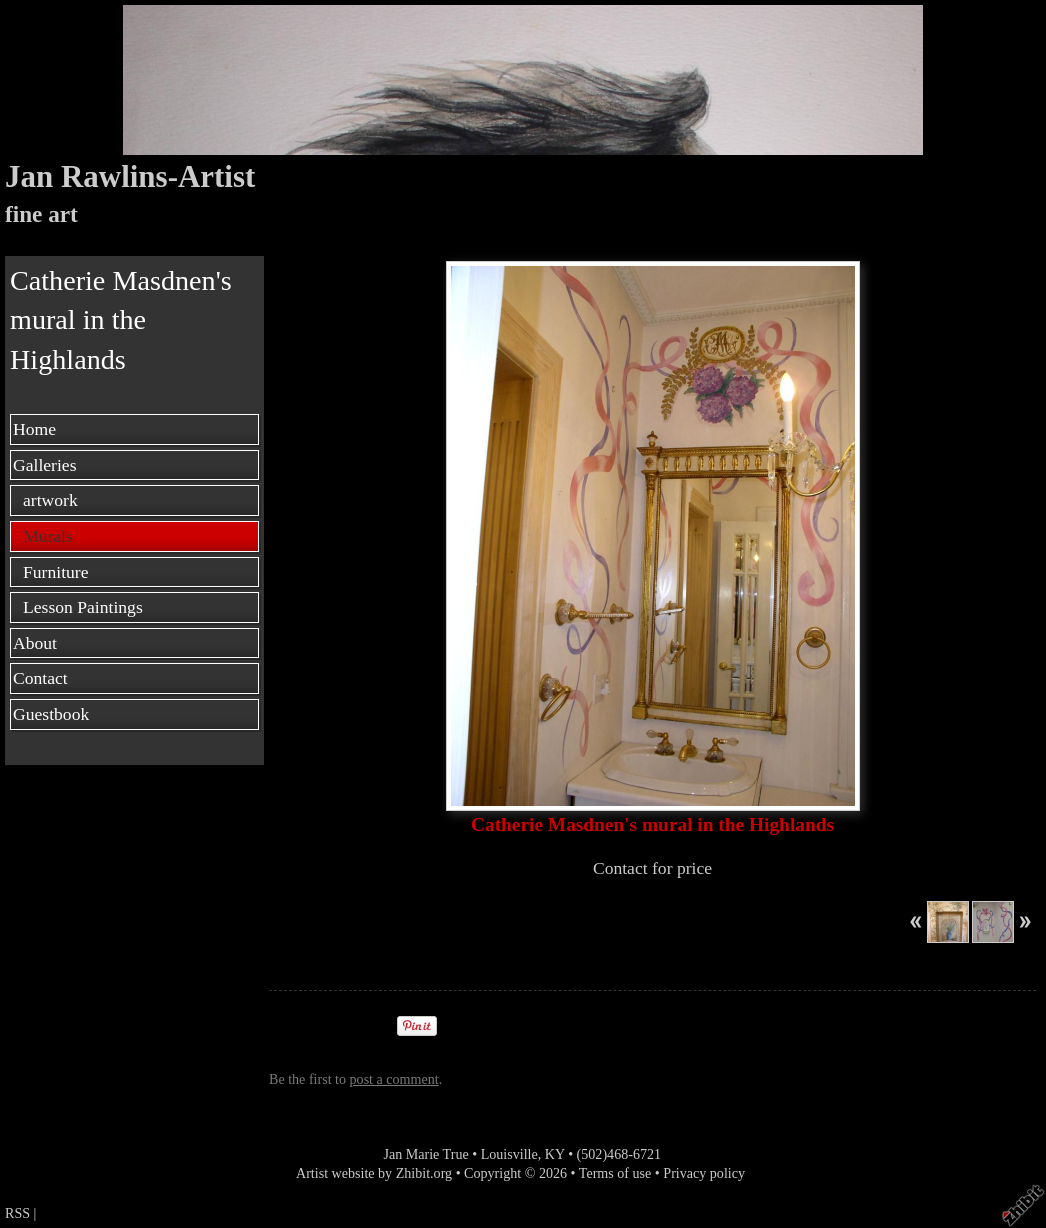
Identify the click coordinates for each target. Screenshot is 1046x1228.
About (35, 643)
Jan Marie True (425, 1154)
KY (555, 1154)
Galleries (45, 465)
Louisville (509, 1154)
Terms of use (615, 1173)
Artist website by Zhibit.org (374, 1173)
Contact (40, 678)
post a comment (394, 1079)
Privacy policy (704, 1173)
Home (34, 429)
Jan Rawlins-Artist (130, 176)
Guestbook (51, 714)
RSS (17, 1213)
